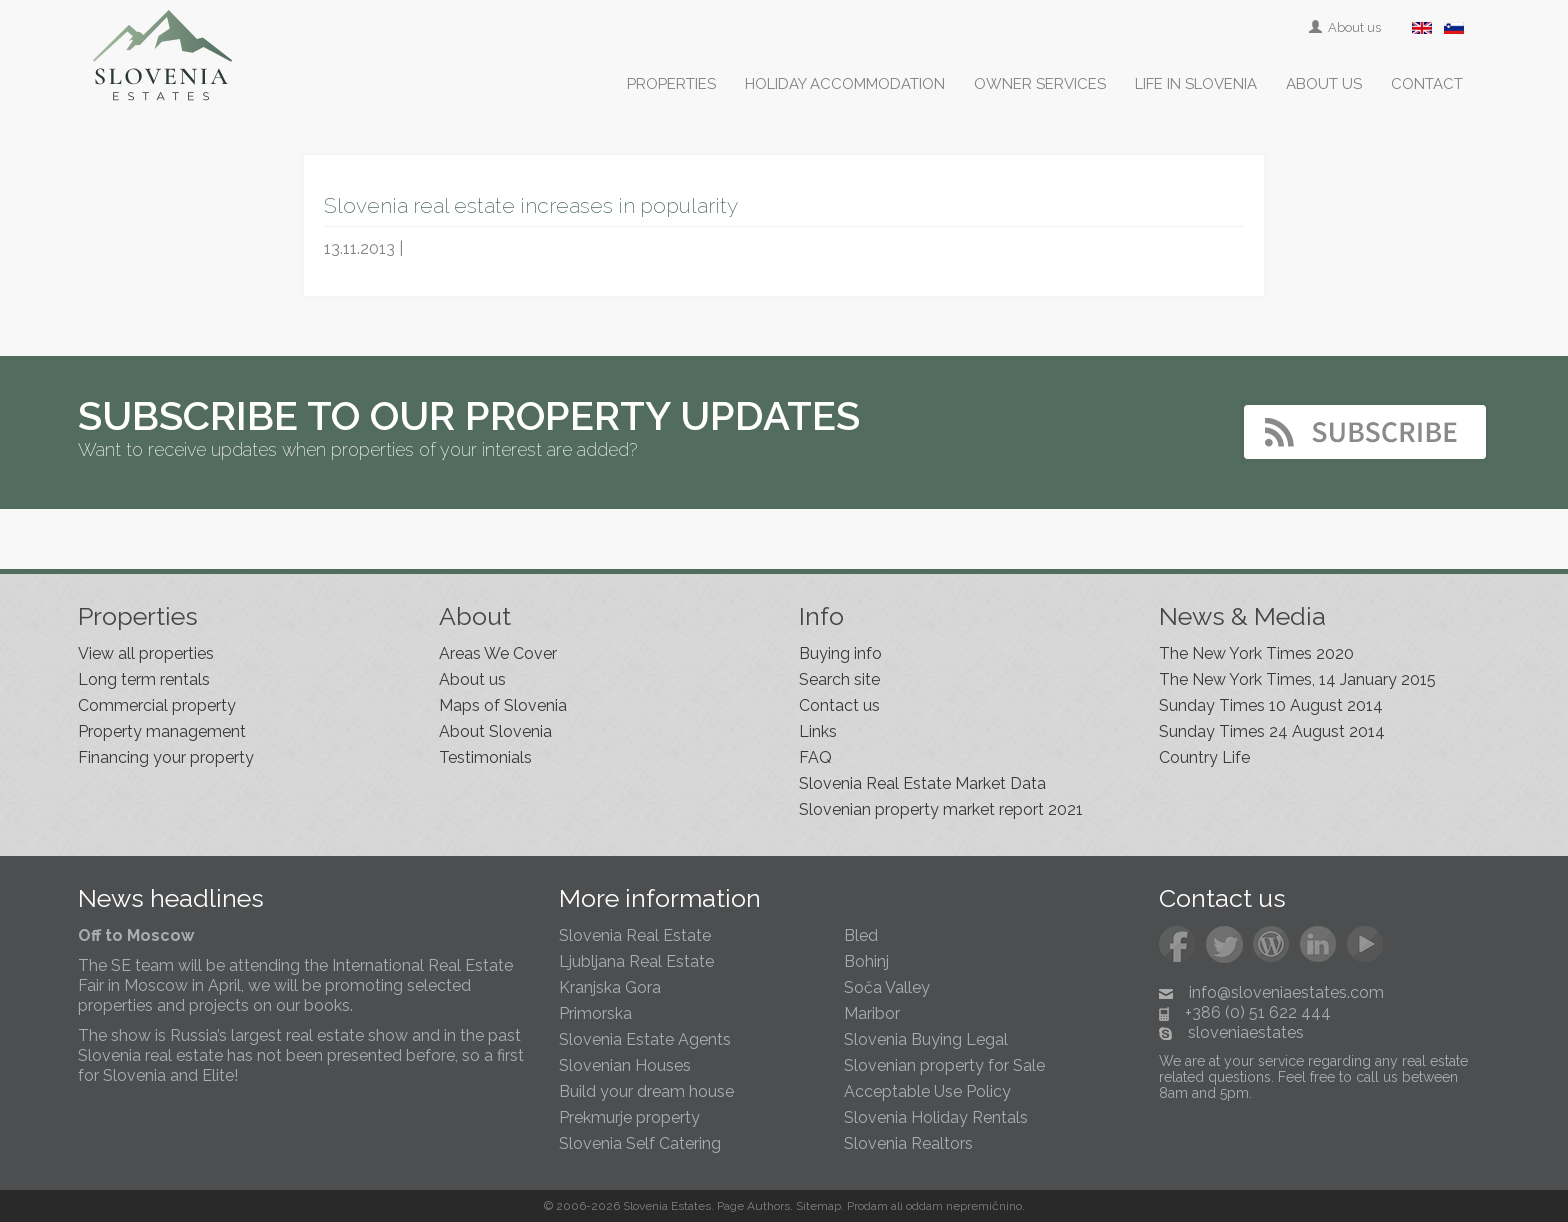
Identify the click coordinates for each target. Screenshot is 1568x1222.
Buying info (840, 653)
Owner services (1040, 84)
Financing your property (166, 757)
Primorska (595, 1013)
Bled (861, 935)
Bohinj (866, 961)
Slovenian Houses (625, 1065)
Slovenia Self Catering (640, 1143)
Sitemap (818, 1206)
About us (1346, 27)
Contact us (839, 705)
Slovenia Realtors (908, 1143)
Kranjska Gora (610, 987)
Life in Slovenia (1196, 84)
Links (818, 731)
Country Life (1204, 757)
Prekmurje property (629, 1117)
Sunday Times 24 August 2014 (1272, 731)
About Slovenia (495, 731)
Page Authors (753, 1206)
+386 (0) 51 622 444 (1258, 1012)
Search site (839, 679)
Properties (671, 84)
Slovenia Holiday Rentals (936, 1117)
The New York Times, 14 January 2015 (1297, 679)
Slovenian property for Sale (944, 1065)
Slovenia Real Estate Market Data (922, 783)
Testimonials (485, 757)
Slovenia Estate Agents (645, 1039)
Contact (1427, 84)
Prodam (867, 1206)
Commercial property (157, 705)
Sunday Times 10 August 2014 (1271, 705)
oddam (924, 1206)
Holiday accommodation (845, 84)
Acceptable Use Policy (927, 1091)
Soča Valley (887, 987)
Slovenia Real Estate (635, 935)
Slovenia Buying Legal (926, 1039)
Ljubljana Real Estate (636, 961)
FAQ (815, 757)
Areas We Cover (498, 653)
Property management (162, 731)
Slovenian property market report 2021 (941, 809)
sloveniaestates (1246, 1032)
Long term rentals (144, 679)
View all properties (146, 653)
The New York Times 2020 (1256, 653)
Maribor (872, 1013)
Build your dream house (646, 1091)
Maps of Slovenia (503, 705)
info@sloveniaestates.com (1286, 992)
